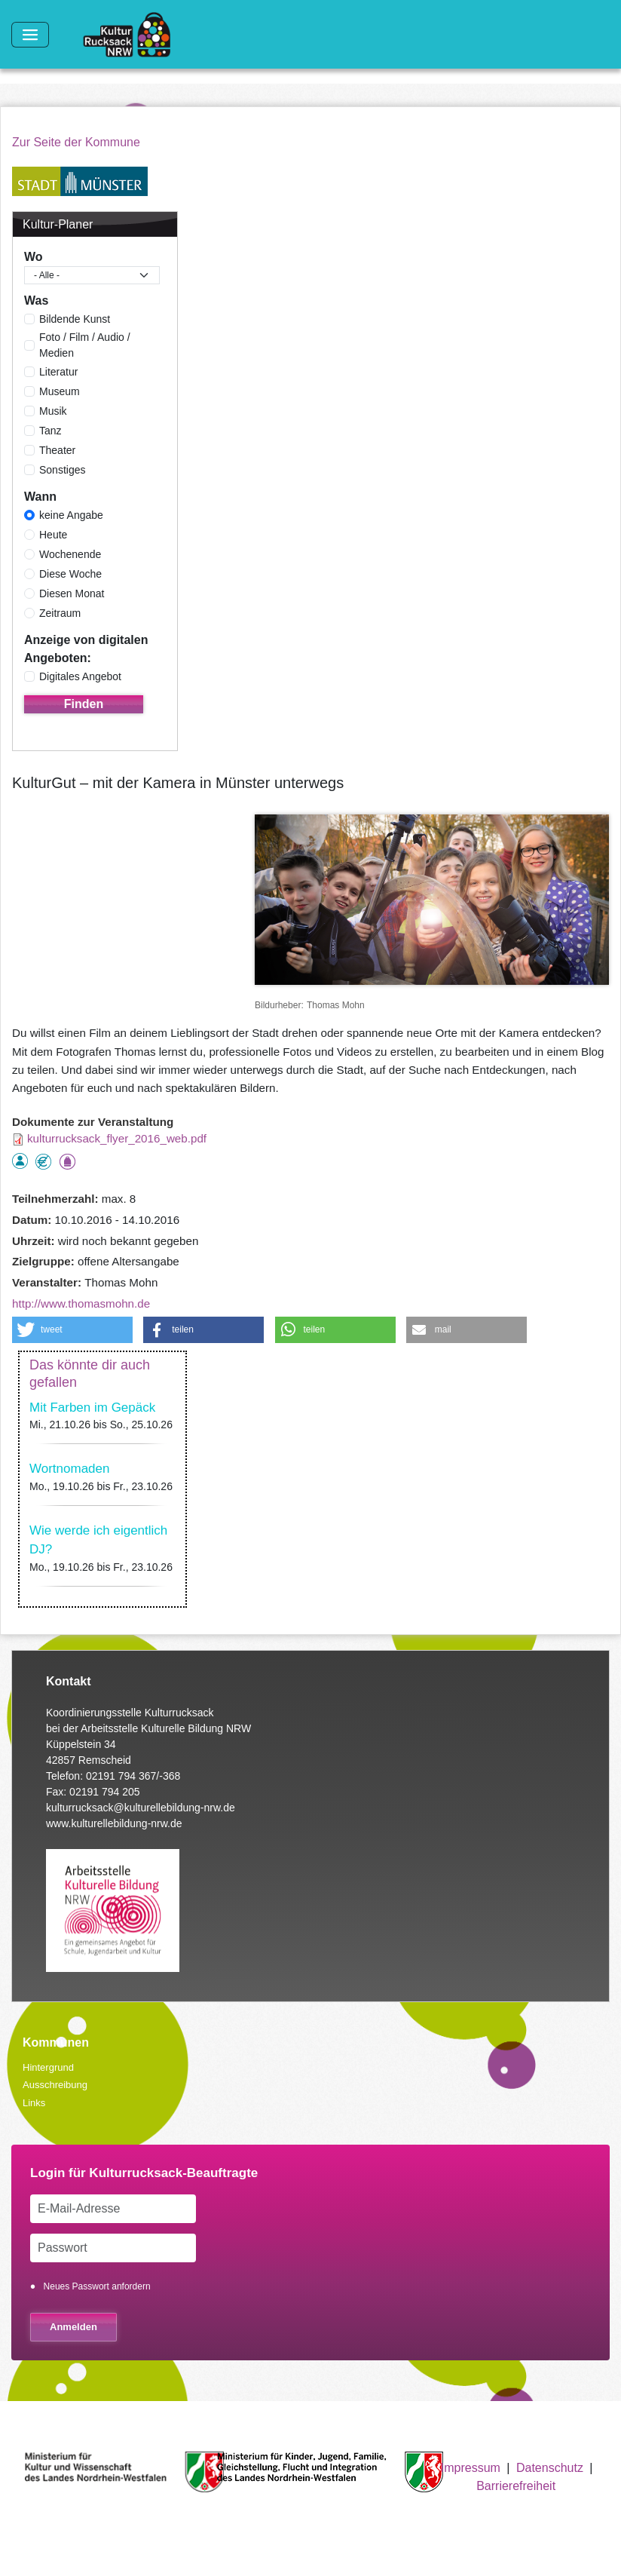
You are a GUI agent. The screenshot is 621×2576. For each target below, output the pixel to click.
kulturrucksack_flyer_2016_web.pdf (116, 1138)
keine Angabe (71, 515)
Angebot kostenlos (43, 1161)
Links (34, 2102)
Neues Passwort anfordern (97, 2286)
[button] (72, 1330)
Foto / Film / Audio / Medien (84, 345)
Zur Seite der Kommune (76, 142)
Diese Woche (70, 574)
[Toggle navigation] (30, 35)
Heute (53, 535)
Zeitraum (60, 613)
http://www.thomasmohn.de (81, 1303)
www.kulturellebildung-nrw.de (114, 1823)
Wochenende (70, 554)
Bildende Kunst (74, 319)
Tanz (50, 431)
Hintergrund (48, 2067)
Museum (59, 391)
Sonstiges (62, 470)
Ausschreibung (55, 2084)
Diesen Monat (71, 593)
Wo (33, 256)
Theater (57, 450)
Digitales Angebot (80, 676)
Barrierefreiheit (515, 2485)
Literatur (58, 372)
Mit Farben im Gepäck (92, 1407)
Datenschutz (549, 2467)
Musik (53, 411)
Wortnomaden (69, 1468)
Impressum (470, 2467)
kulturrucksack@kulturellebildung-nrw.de (140, 1808)
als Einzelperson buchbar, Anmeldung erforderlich (20, 1161)
